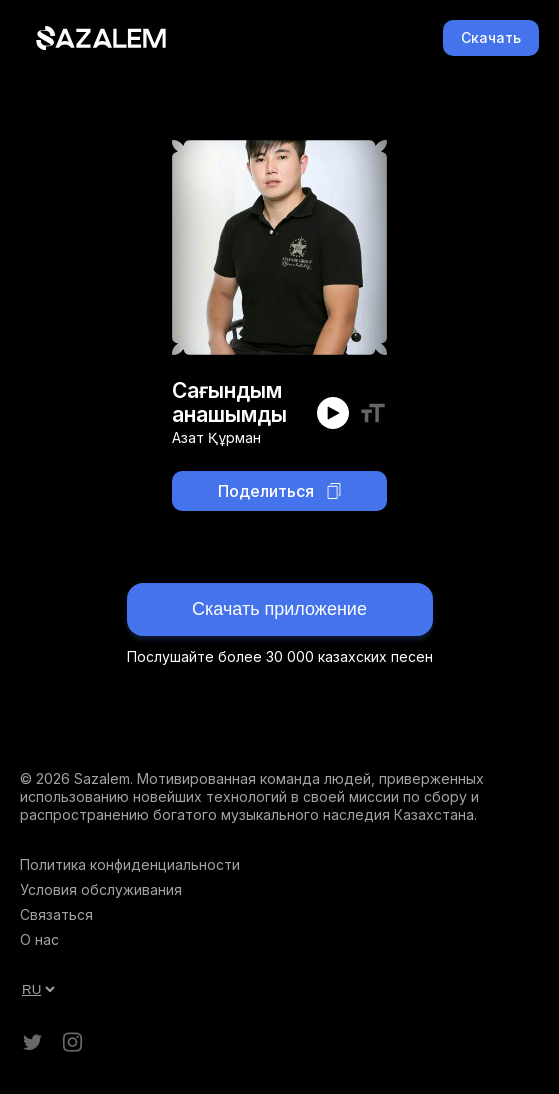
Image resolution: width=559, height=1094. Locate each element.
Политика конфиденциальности (130, 864)
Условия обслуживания (101, 889)
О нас (39, 939)
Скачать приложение (279, 609)
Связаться (56, 914)
